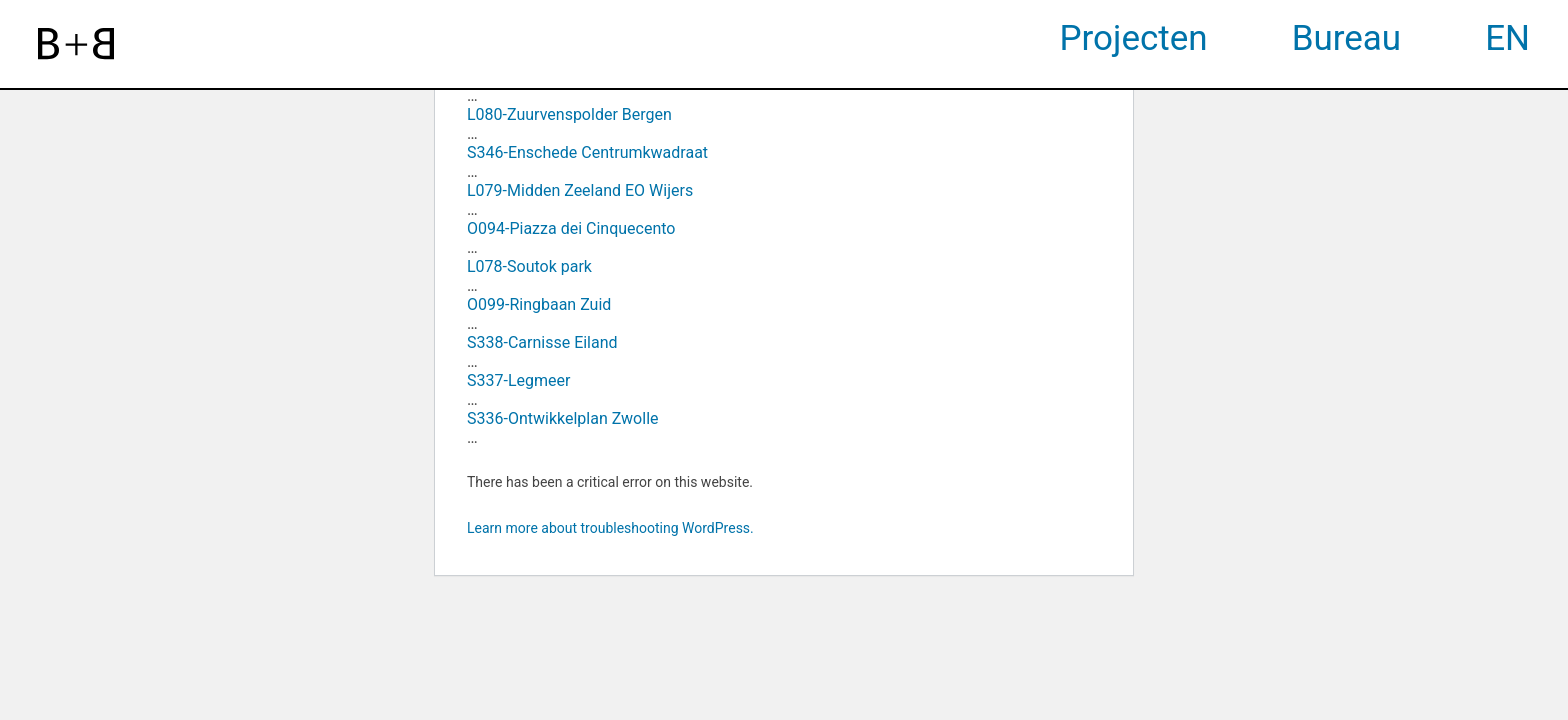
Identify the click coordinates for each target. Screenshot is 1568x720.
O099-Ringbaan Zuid (539, 304)
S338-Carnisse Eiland (542, 342)
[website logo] (76, 44)
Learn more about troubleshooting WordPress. (610, 528)
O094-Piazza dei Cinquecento (571, 228)
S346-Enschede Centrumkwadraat (587, 152)
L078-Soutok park (529, 266)
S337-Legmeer (518, 380)
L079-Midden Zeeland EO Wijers (580, 190)
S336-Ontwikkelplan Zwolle (563, 418)
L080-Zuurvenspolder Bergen (569, 114)
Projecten (1134, 38)
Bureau (1347, 38)
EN (1507, 38)
